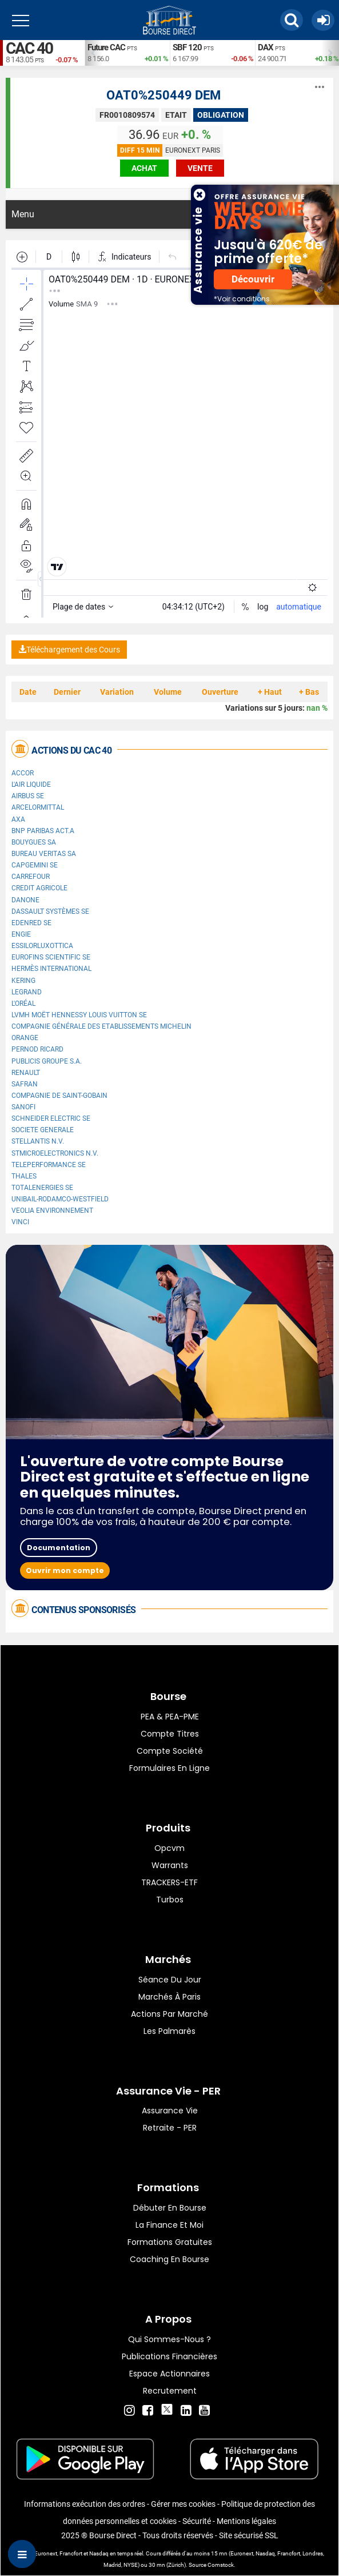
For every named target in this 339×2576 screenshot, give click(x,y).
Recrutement (170, 2390)
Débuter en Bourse (169, 2207)
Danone (25, 900)
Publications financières (169, 2356)
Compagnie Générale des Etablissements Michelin (101, 1026)
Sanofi (23, 1107)
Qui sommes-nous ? (169, 2339)
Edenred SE (31, 923)
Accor (22, 773)
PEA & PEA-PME (170, 1716)
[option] (127, 53)
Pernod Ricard (37, 1049)
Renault (25, 1073)
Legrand (26, 992)
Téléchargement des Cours (69, 649)
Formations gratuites (169, 2242)
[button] (291, 20)
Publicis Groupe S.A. (46, 1061)
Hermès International (51, 969)
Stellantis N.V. (37, 1141)
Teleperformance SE (48, 1165)
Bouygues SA (33, 842)
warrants (169, 1865)
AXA (18, 819)
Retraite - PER (170, 2127)
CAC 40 (29, 48)
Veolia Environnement (52, 1211)
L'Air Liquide (31, 785)
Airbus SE (27, 796)
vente (200, 168)
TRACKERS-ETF (169, 1882)
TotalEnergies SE (42, 1188)
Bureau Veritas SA (43, 854)
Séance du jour (169, 1979)
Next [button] (333, 53)
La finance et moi (169, 2225)
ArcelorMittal (37, 807)
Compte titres (170, 1733)
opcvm (169, 1848)
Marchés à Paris (169, 1996)
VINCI (20, 1222)
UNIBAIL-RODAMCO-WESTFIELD (60, 1199)
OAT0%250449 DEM (163, 95)
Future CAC (106, 47)
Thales (24, 1176)
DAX (265, 47)
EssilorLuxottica (42, 946)
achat (144, 168)
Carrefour (30, 877)
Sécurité (196, 2521)
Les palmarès (169, 2031)
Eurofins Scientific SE (50, 957)
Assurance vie (170, 2110)
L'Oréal (23, 1004)
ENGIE (21, 934)
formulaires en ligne (169, 1768)
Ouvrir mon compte (65, 1570)
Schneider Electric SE (50, 1118)
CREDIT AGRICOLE (39, 888)
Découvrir (253, 279)
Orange (24, 1038)
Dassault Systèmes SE (50, 911)
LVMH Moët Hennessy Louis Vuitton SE (79, 1015)
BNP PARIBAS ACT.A (42, 831)
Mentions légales (246, 2521)
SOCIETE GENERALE (42, 1130)
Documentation (58, 1547)
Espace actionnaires (169, 2373)
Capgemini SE (34, 865)
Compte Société (170, 1751)
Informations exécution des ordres (84, 2504)
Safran (24, 1084)
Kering (23, 981)
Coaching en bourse (169, 2259)
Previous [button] (90, 53)
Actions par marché (169, 2014)
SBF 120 (187, 47)
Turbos (170, 1899)
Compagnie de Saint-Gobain (59, 1096)
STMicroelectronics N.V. (54, 1153)
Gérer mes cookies (183, 2504)
